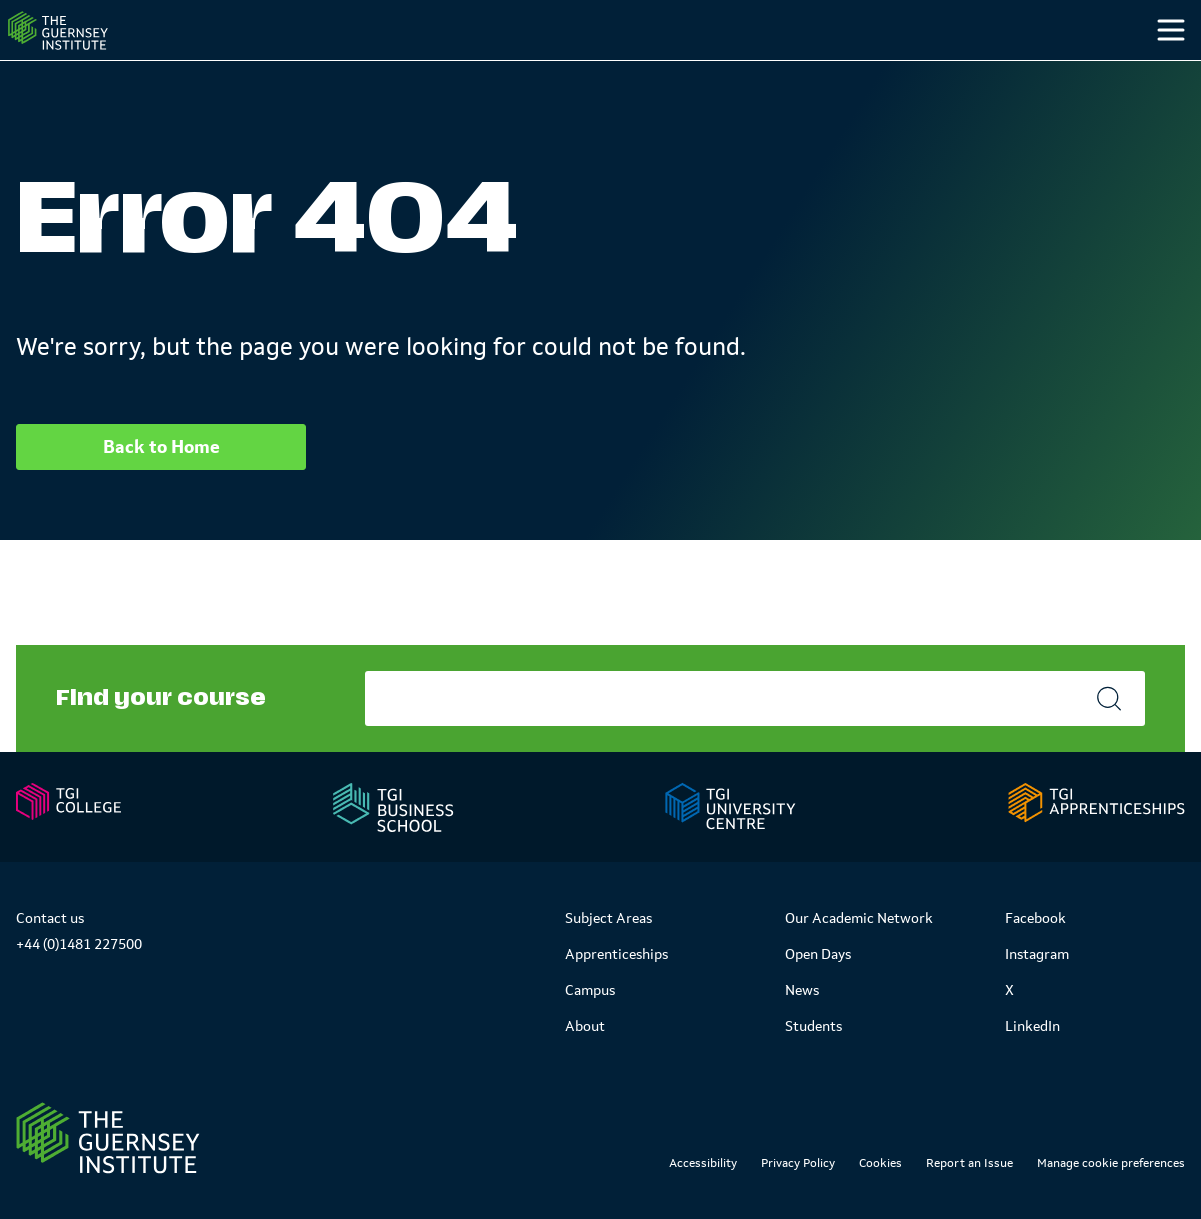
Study (704, 69)
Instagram (1037, 954)
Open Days (818, 954)
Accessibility (703, 1163)
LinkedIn (1032, 1026)
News (802, 990)
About (585, 1026)
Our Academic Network (859, 918)
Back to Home (161, 487)
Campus (828, 69)
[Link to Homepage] (108, 1138)
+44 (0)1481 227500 (79, 944)
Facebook (1035, 918)
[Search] (1149, 70)
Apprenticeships (616, 954)
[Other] (1073, 70)
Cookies (880, 1163)
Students (963, 69)
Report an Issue (969, 1163)
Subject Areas (608, 918)
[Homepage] (94, 50)
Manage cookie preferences (1111, 1163)
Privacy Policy (798, 1163)
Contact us (50, 918)
